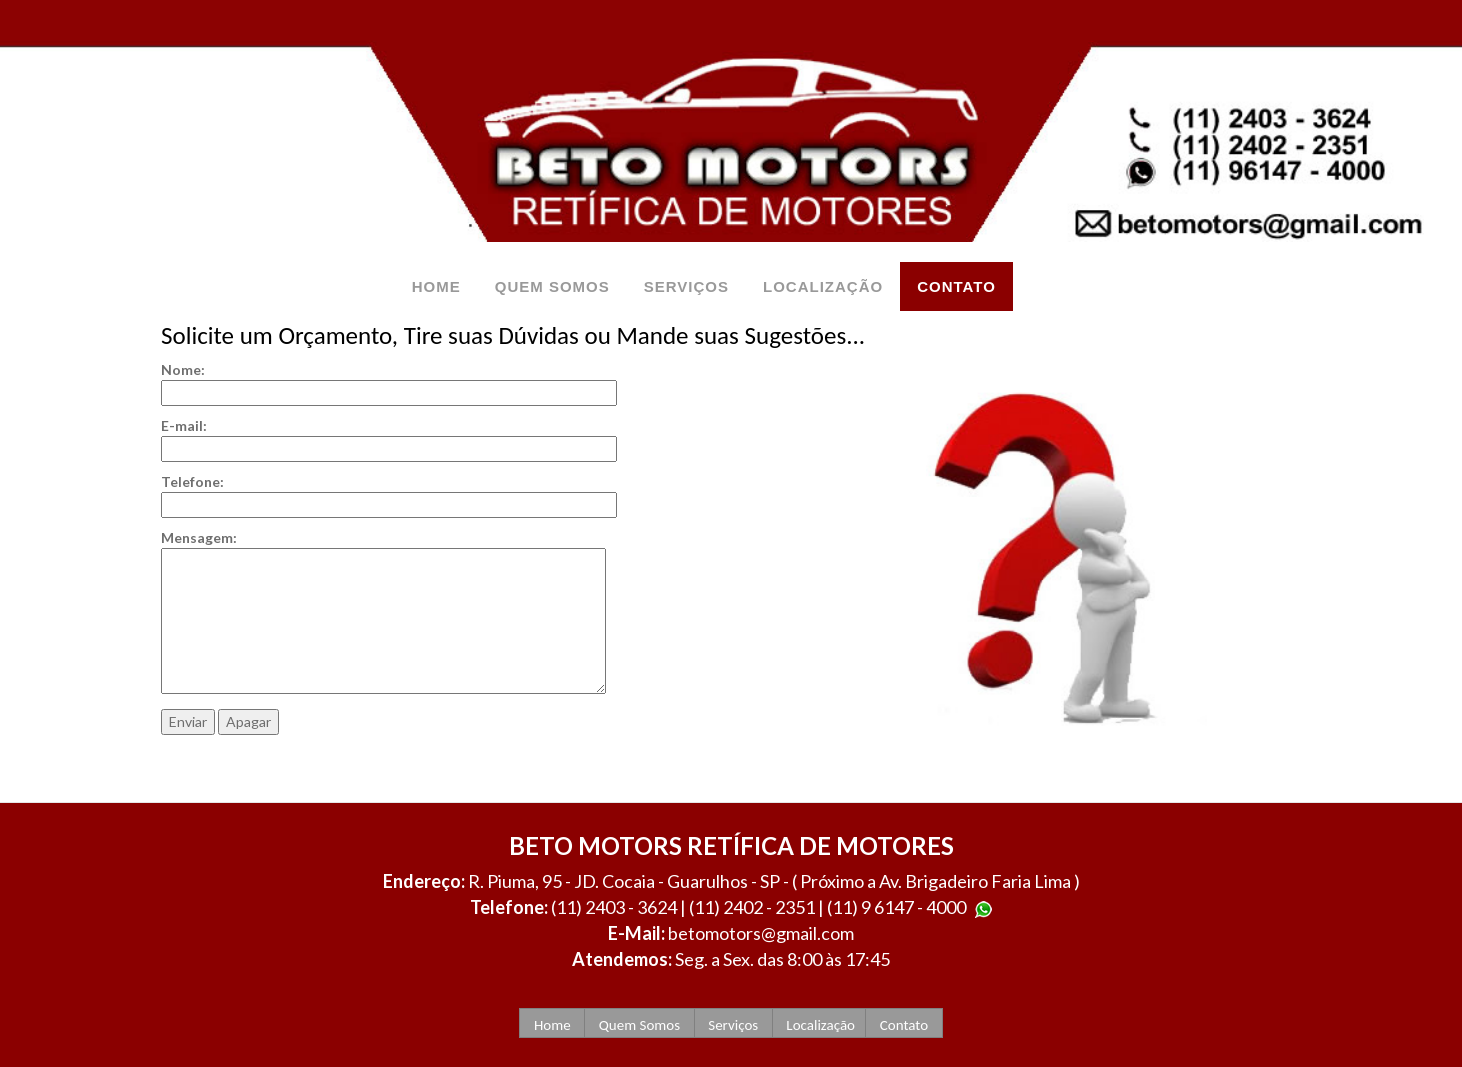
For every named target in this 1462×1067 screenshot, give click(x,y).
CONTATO (956, 286)
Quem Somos (639, 1025)
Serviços (733, 1025)
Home (552, 1025)
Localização (819, 1025)
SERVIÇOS (686, 286)
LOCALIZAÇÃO (823, 286)
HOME (436, 286)
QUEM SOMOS (552, 286)
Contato (903, 1025)
